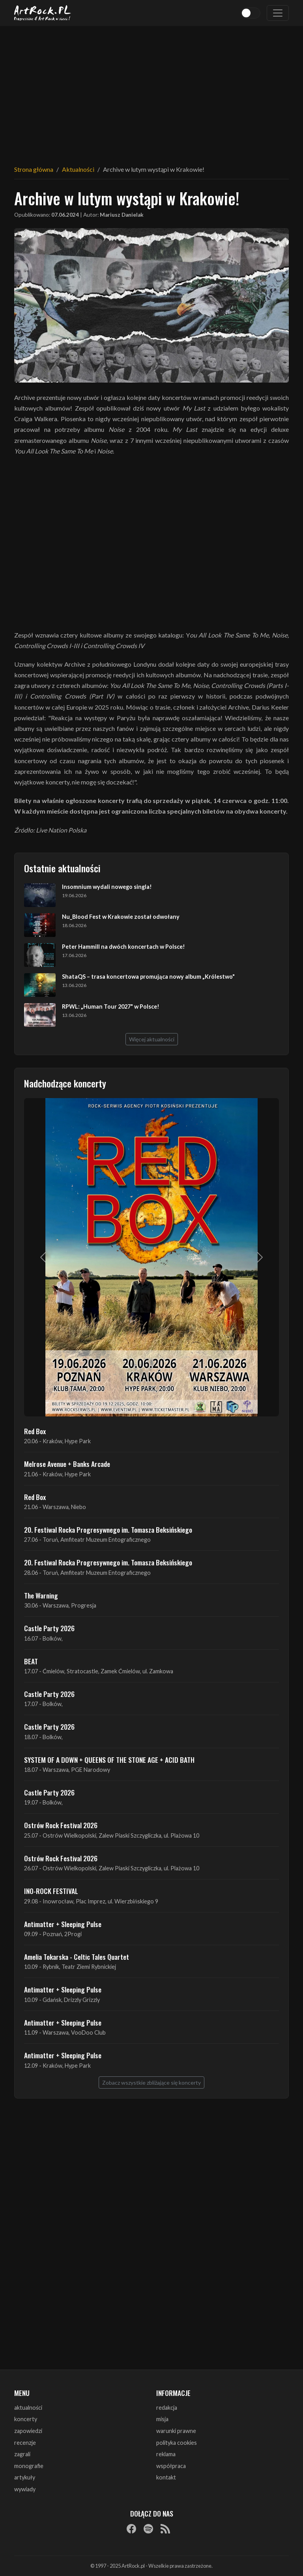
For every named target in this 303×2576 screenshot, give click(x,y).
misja (162, 2419)
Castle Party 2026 (49, 1628)
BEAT (31, 1661)
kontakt (166, 2477)
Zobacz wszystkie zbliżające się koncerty (151, 2082)
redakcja (166, 2407)
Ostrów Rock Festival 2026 (60, 1825)
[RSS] (165, 2528)
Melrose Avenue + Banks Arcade (67, 1464)
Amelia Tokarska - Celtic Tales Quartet (76, 1957)
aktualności (28, 2407)
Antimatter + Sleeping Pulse (62, 1924)
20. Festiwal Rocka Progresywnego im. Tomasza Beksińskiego (108, 1529)
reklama (166, 2454)
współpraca (171, 2466)
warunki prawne (176, 2430)
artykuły (24, 2477)
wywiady (25, 2489)
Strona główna (33, 169)
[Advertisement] (151, 90)
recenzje (25, 2442)
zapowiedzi (28, 2430)
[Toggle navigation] (278, 13)
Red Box (35, 1431)
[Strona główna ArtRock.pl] (42, 13)
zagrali (22, 2454)
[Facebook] (131, 2528)
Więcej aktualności (151, 1039)
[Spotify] (148, 2528)
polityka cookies (176, 2442)
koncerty (25, 2419)
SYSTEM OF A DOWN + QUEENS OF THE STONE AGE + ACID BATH (109, 1760)
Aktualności (78, 169)
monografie (28, 2466)
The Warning (41, 1595)
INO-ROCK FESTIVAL (51, 1891)
